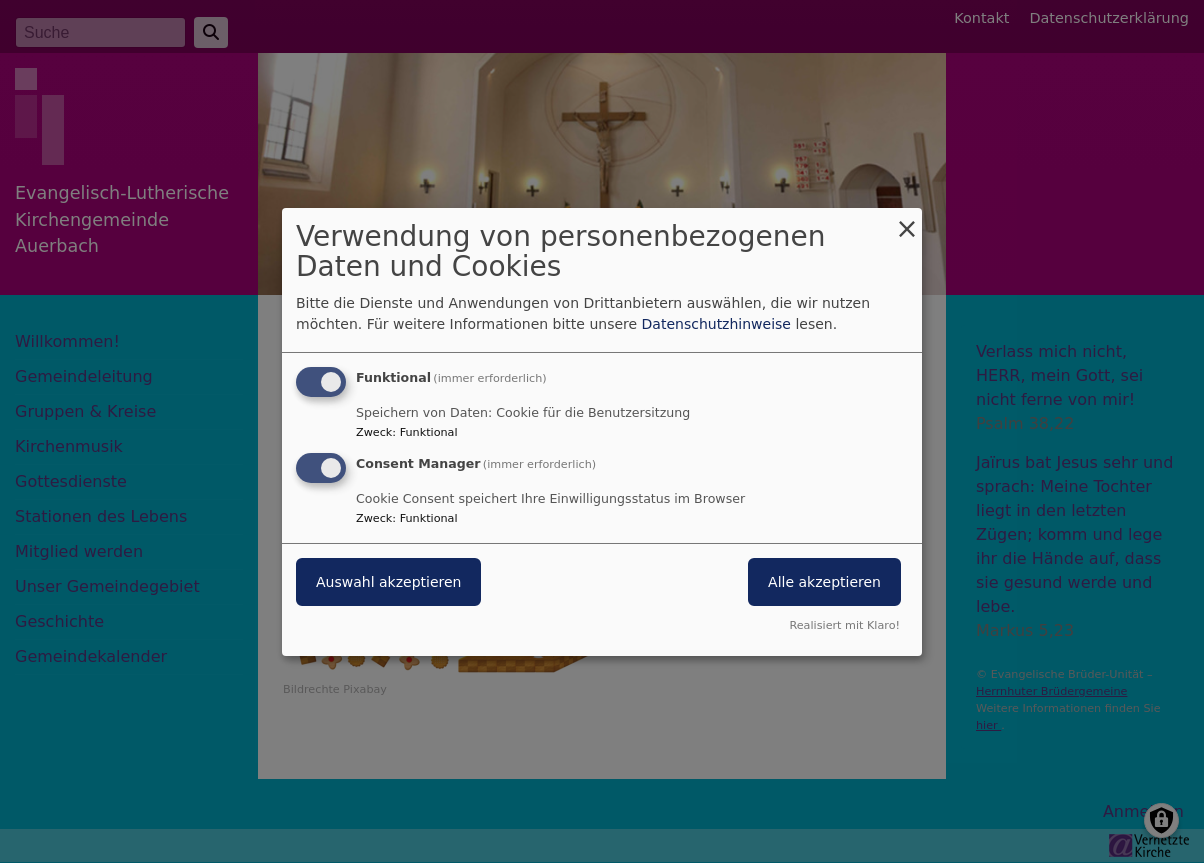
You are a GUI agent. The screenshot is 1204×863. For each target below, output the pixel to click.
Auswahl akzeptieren (388, 582)
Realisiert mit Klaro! (844, 625)
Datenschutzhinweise (716, 324)
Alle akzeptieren (824, 582)
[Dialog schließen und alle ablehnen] (907, 219)
